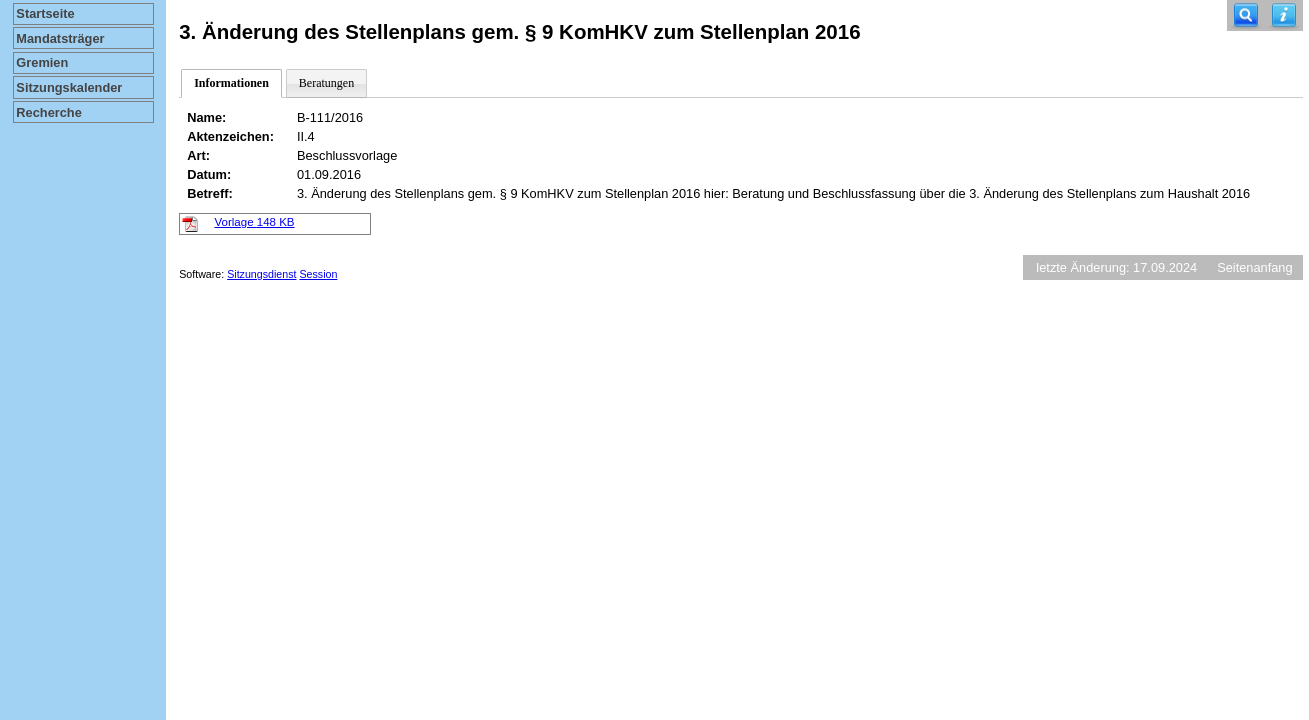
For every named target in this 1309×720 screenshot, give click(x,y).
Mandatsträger (60, 38)
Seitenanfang (1254, 267)
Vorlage (255, 222)
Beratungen (326, 83)
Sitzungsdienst (261, 274)
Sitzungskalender (69, 87)
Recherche (48, 112)
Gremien (42, 62)
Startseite (45, 13)
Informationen (231, 83)
